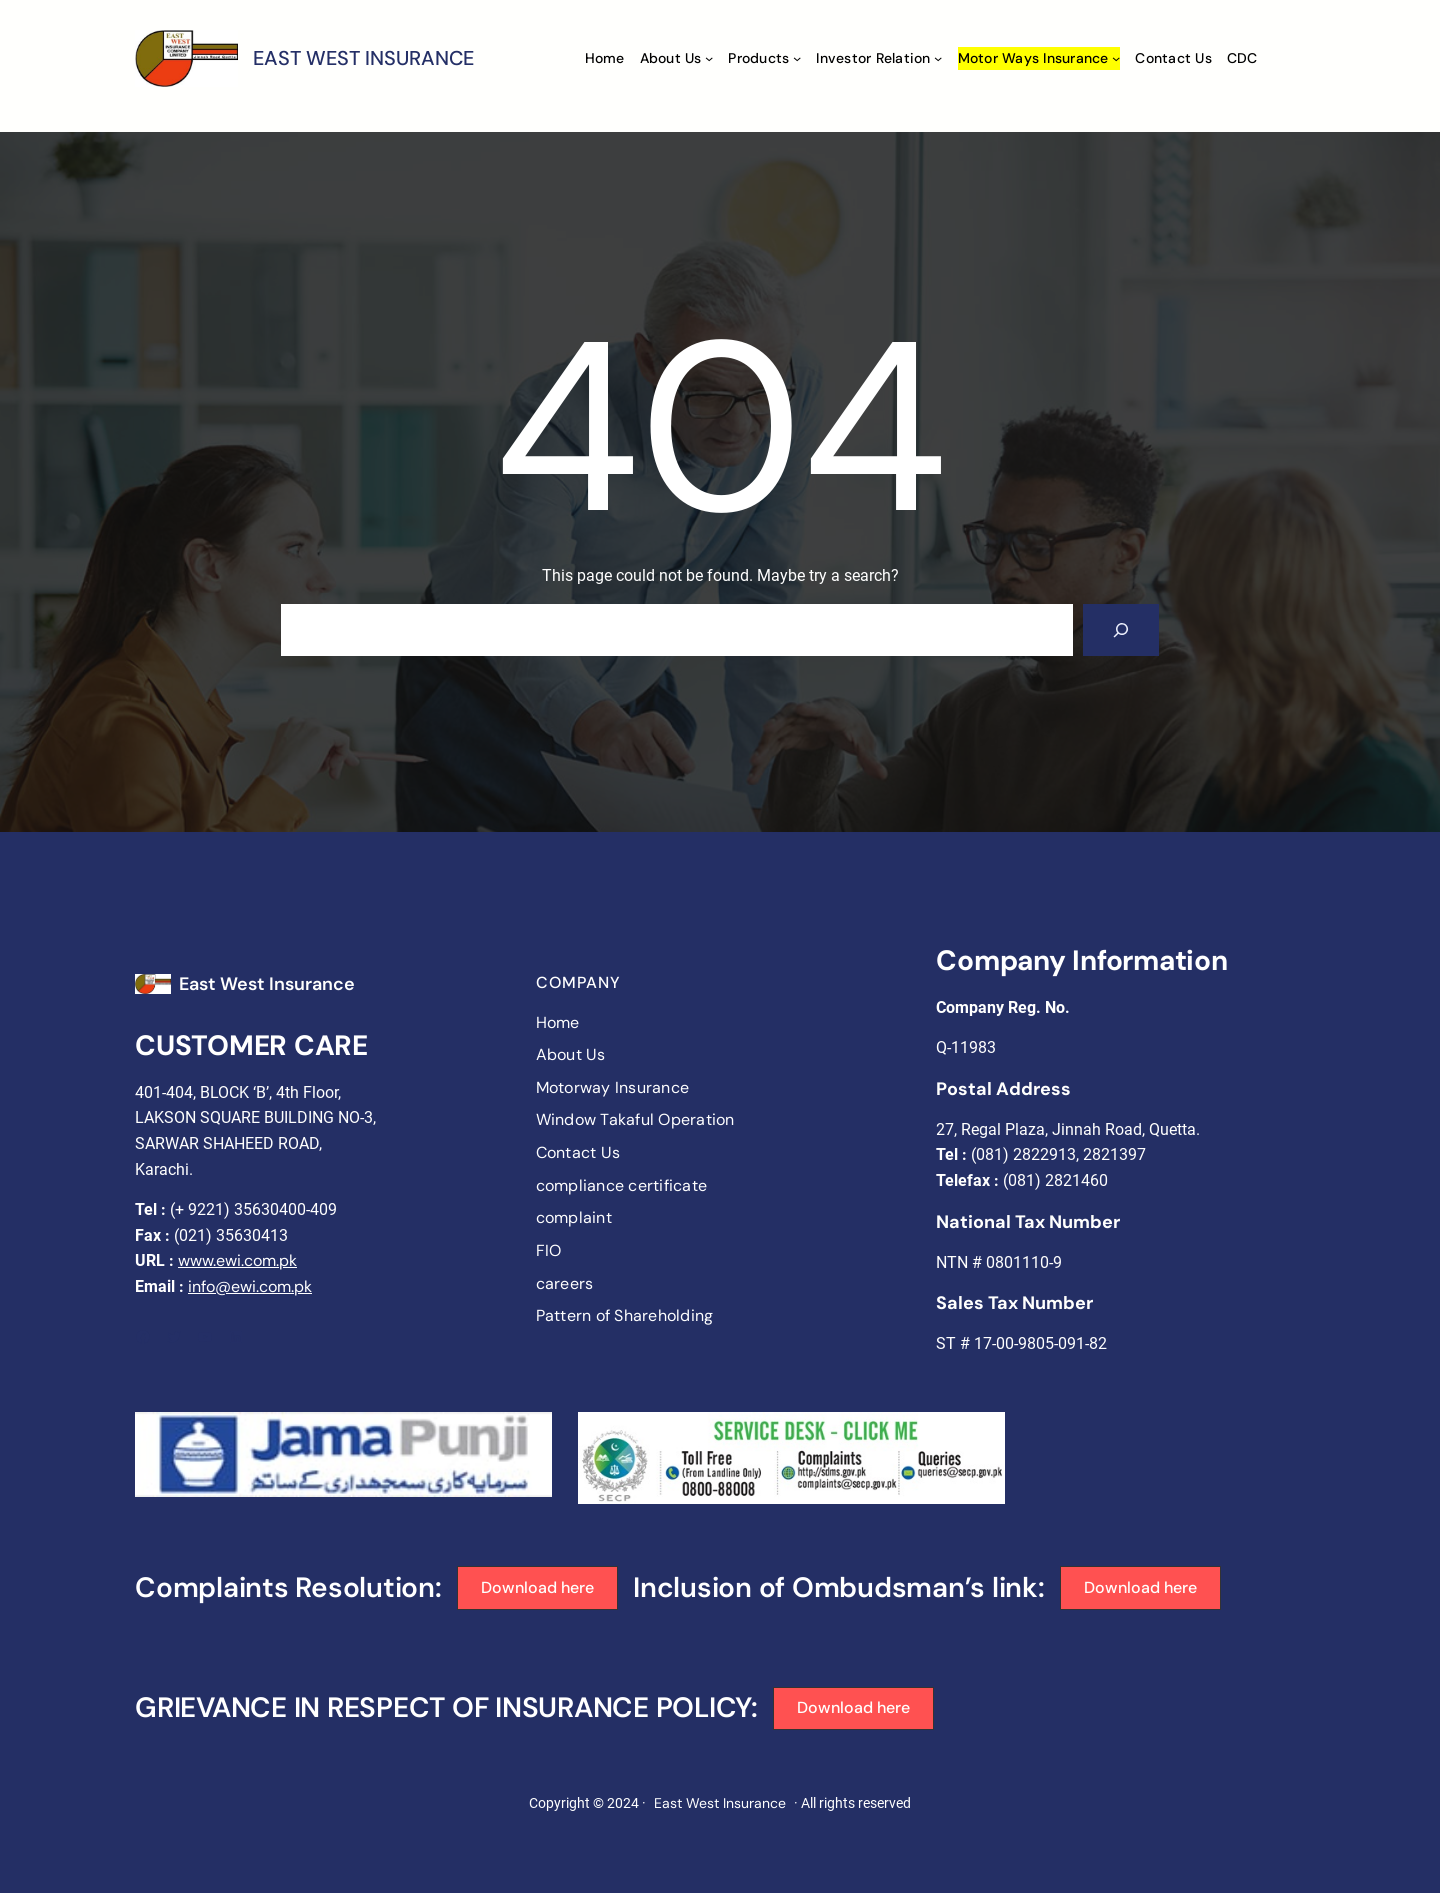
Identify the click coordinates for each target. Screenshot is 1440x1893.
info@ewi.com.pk (250, 1286)
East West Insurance (267, 984)
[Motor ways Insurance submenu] (1116, 58)
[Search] (1121, 630)
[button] (538, 1587)
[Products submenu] (797, 58)
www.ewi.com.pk (237, 1260)
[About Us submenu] (709, 58)
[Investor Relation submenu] (938, 58)
